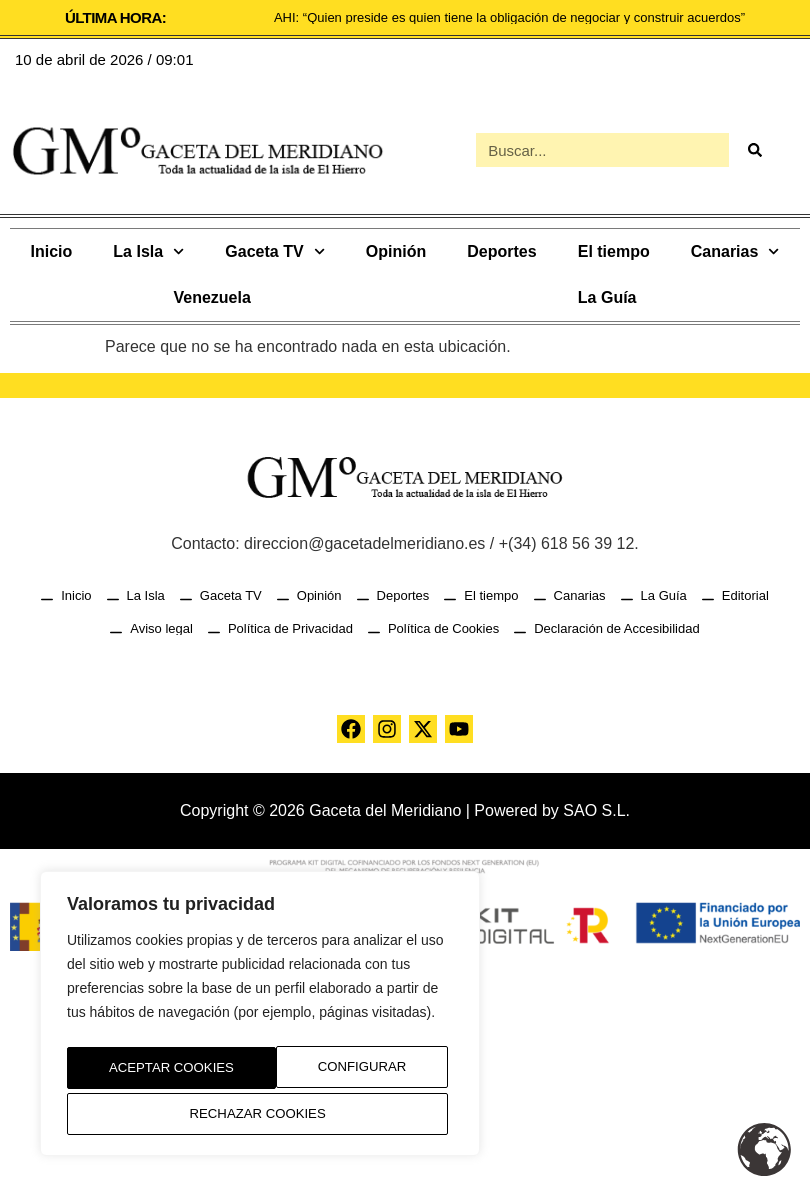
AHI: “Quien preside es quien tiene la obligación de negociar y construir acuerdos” (509, 17)
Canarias (735, 251)
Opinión (396, 251)
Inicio (52, 251)
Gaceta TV (274, 251)
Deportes (501, 251)
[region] (260, 1019)
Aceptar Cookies (260, 1114)
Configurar (147, 1072)
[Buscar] (754, 150)
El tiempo (614, 251)
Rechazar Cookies (340, 1072)
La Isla (148, 251)
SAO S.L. (596, 810)
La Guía (607, 297)
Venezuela (211, 297)
